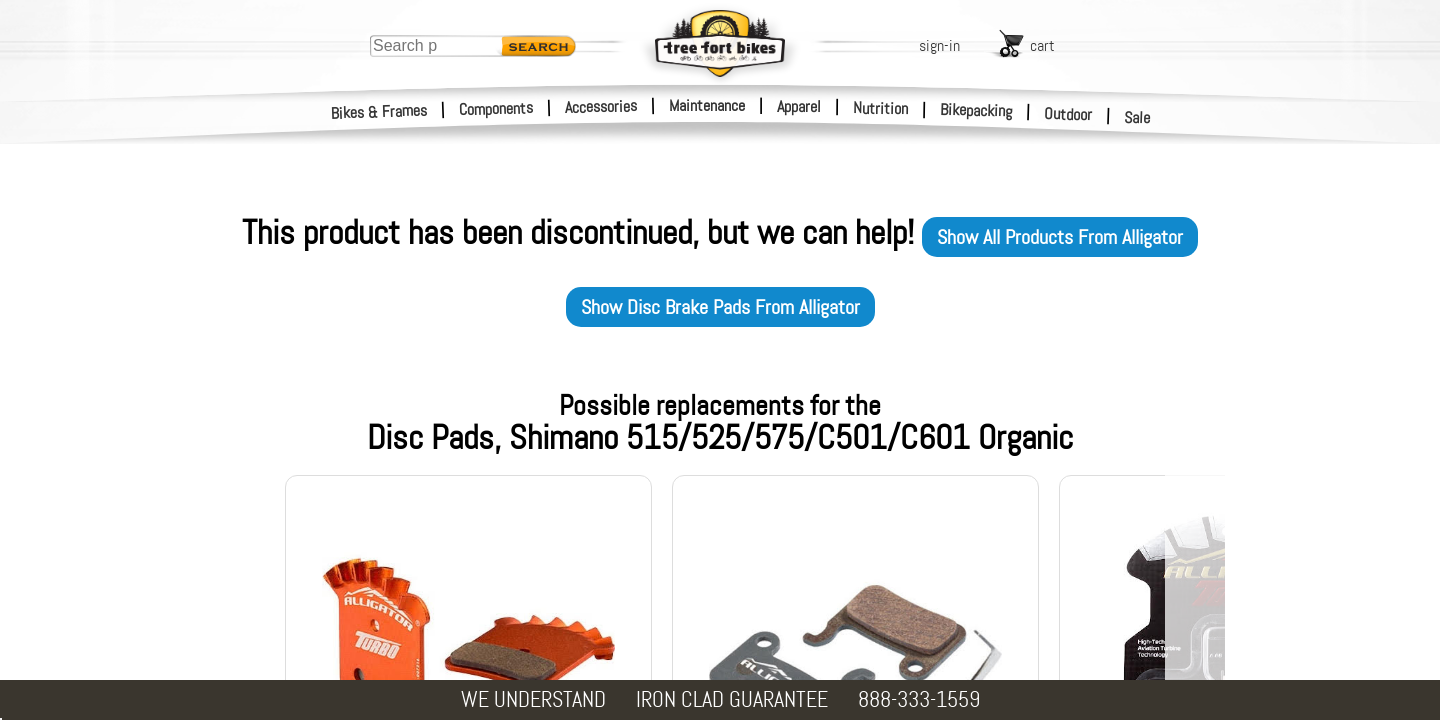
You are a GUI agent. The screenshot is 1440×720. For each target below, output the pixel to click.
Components (496, 108)
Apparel (799, 106)
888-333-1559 (919, 699)
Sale (1137, 118)
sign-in (939, 45)
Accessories (601, 106)
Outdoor (1068, 114)
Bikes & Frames (379, 112)
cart (1042, 45)
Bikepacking (976, 110)
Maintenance (707, 105)
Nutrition (880, 108)
